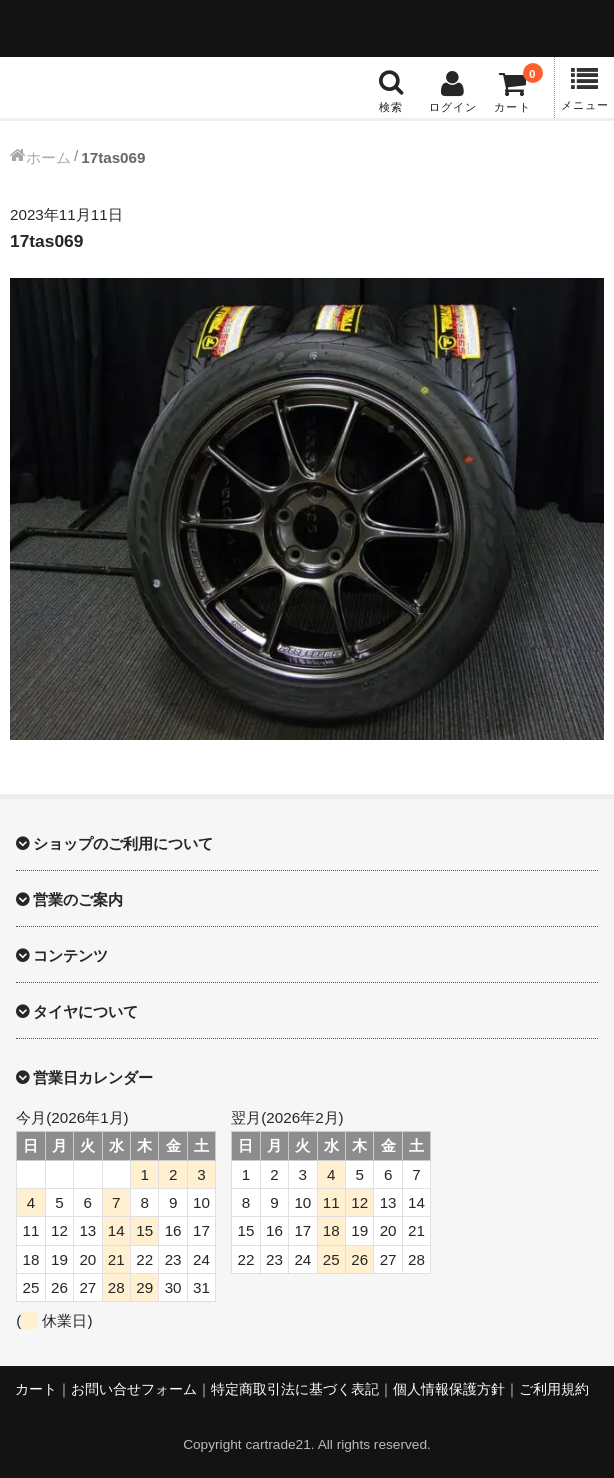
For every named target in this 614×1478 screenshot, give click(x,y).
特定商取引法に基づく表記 (295, 1389)
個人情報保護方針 (449, 1389)
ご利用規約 (554, 1389)
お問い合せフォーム (134, 1389)
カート (36, 1389)
